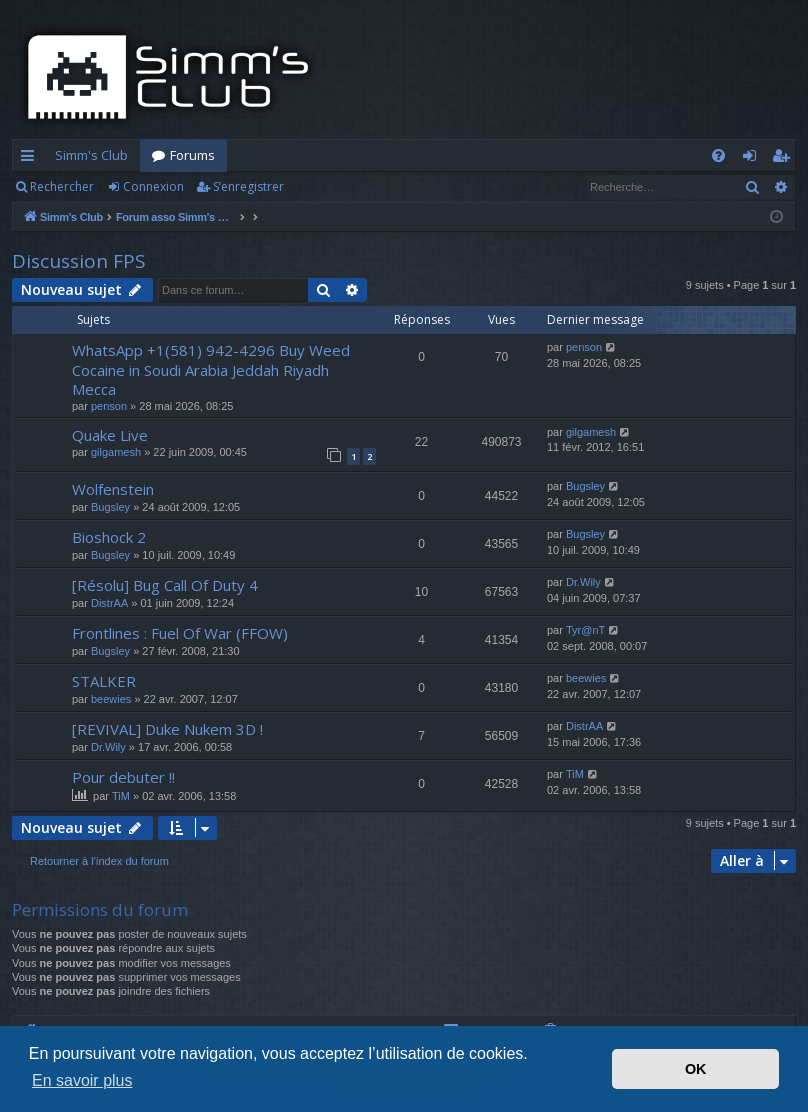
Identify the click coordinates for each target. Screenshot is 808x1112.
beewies (111, 699)
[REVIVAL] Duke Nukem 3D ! (167, 729)
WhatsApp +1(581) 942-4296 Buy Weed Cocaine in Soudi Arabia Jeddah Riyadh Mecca (211, 369)
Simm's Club (91, 155)
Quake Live (110, 435)
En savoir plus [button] (82, 1080)
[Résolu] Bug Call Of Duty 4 (165, 585)
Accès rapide (31, 159)
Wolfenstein (113, 489)
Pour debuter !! (123, 777)
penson (109, 406)
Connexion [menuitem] (753, 159)
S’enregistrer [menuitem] (784, 159)
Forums (192, 155)
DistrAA (109, 603)
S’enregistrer (248, 186)
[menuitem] (718, 155)
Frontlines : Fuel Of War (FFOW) (180, 633)
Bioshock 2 (109, 537)
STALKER (104, 681)
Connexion (153, 186)
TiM (121, 796)
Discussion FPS (79, 261)
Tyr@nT (585, 630)
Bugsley (110, 507)
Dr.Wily (583, 582)
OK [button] (696, 1069)
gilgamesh (116, 452)
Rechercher (62, 186)
